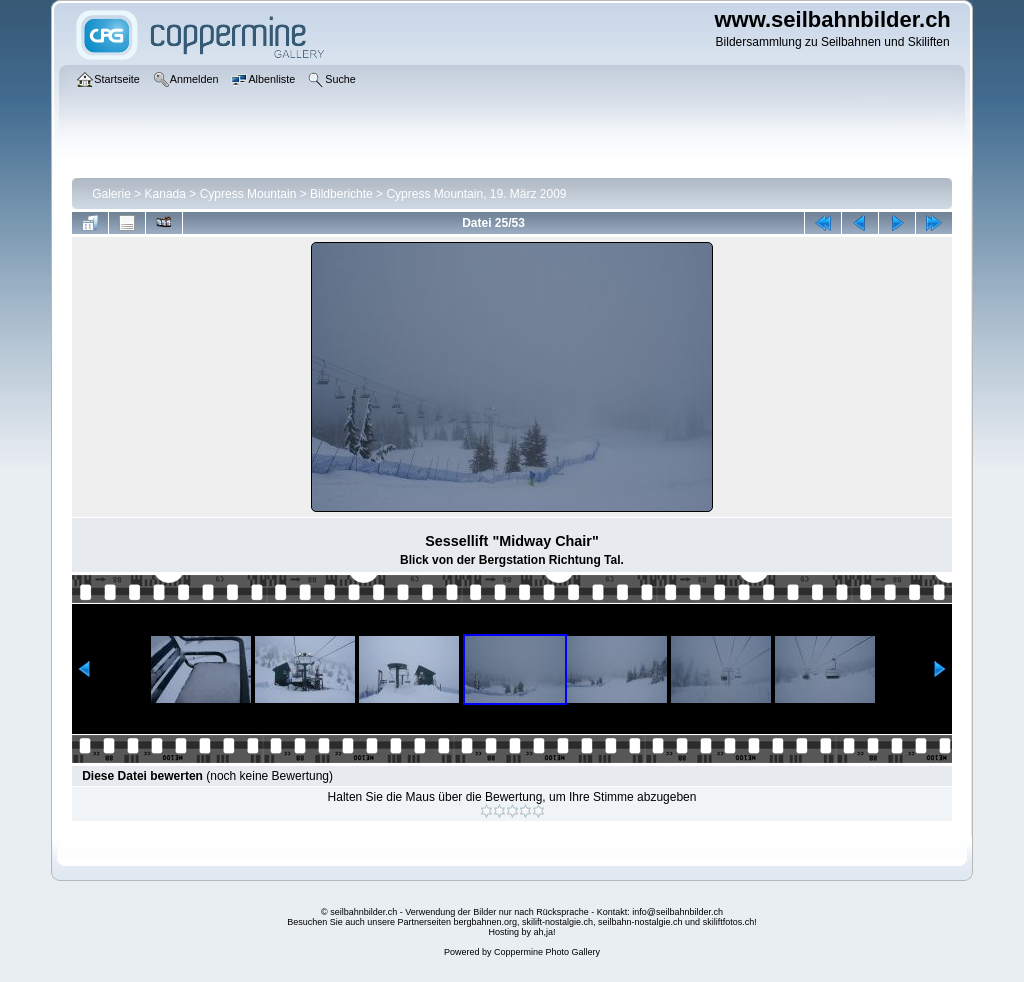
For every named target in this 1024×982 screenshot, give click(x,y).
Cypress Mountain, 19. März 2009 (476, 194)
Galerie (111, 194)
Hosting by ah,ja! (521, 932)
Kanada (165, 194)
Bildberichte (341, 194)
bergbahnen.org (485, 922)
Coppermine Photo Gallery (547, 952)
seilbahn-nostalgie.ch (640, 922)
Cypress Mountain (248, 194)
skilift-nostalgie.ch (557, 922)
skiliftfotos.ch (729, 922)
